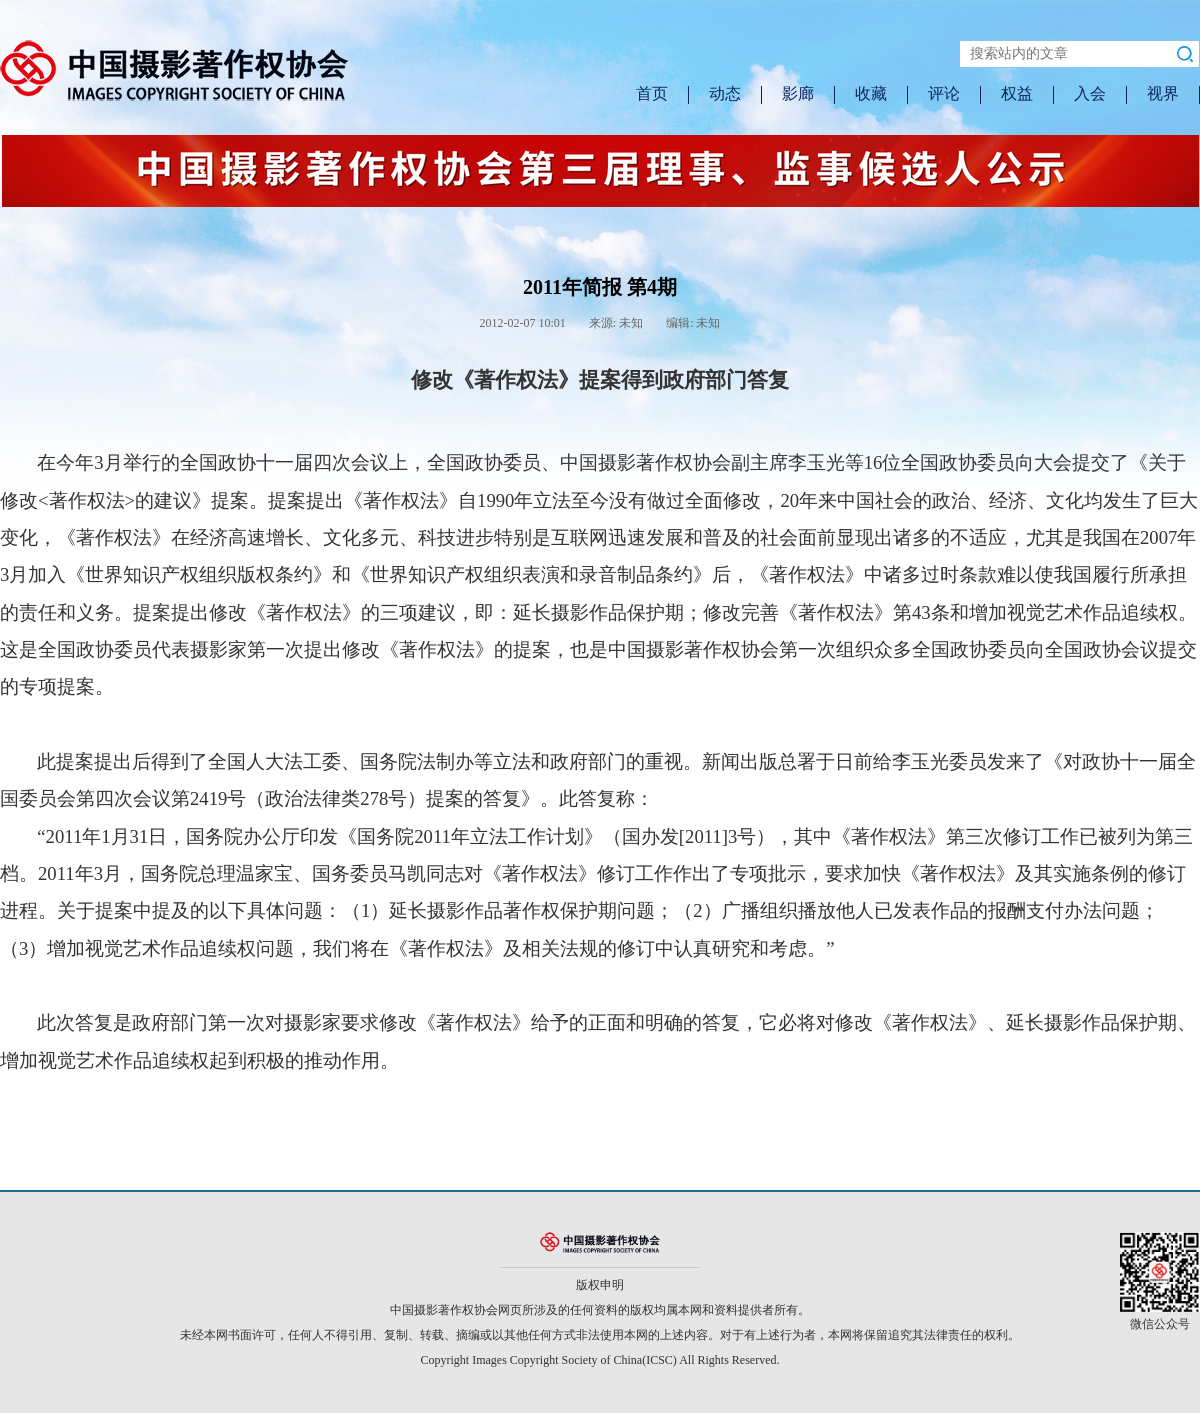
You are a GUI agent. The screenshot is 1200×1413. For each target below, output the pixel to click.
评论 (944, 93)
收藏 (871, 93)
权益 (1017, 93)
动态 (725, 93)
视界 (1163, 93)
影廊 (798, 93)
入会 (1090, 93)
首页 (652, 93)
